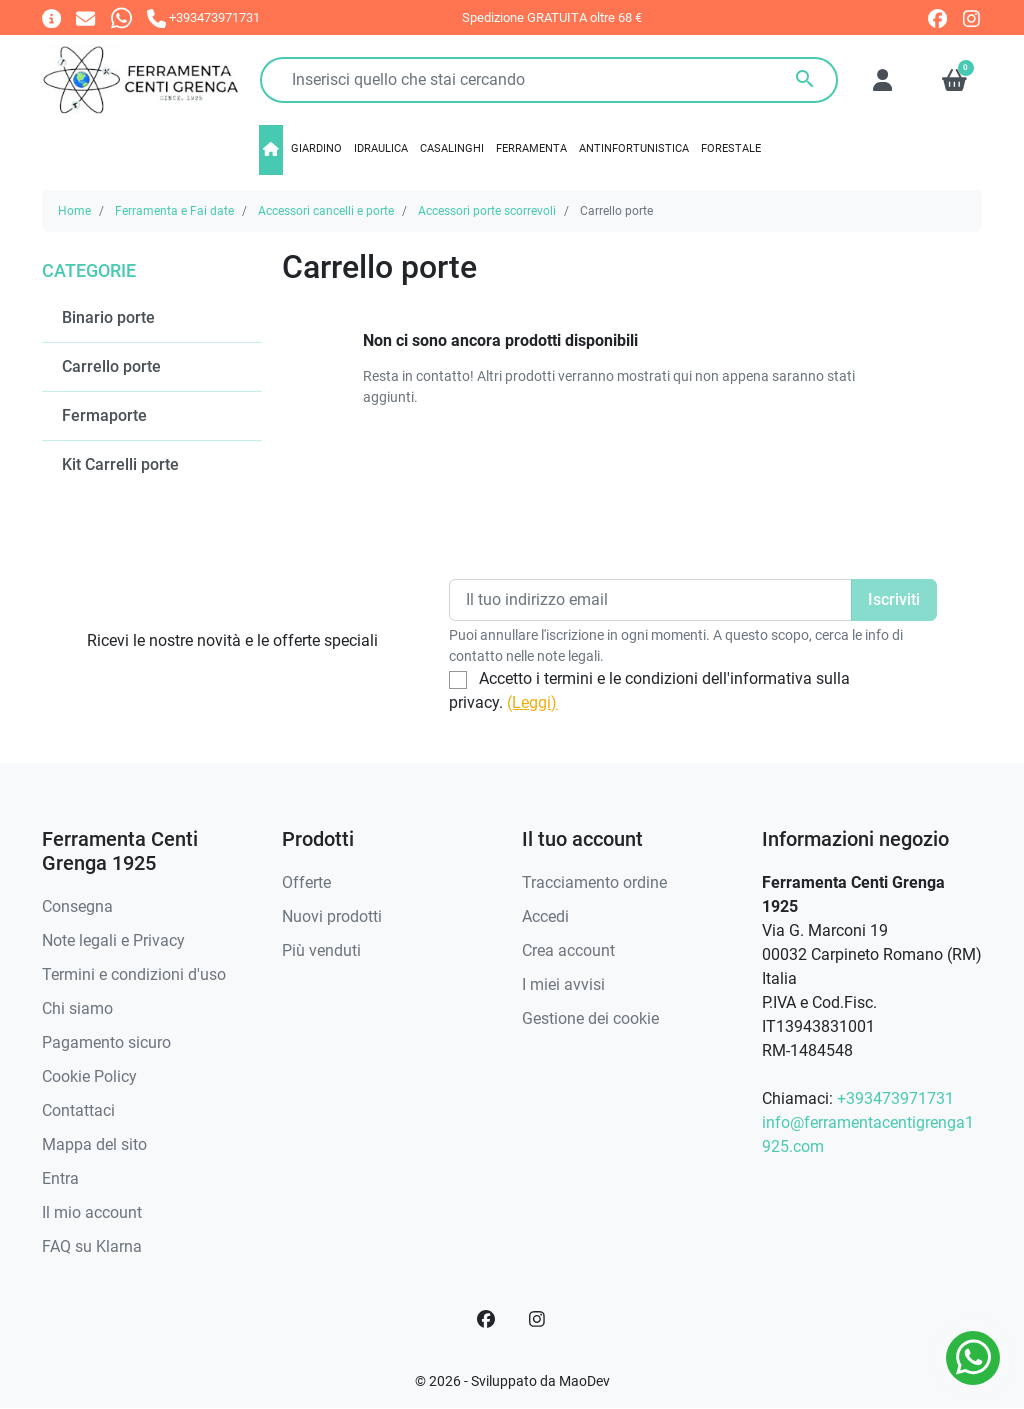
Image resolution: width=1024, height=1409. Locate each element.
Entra (60, 1178)
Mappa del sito (94, 1144)
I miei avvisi (563, 984)
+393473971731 (895, 1098)
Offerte (306, 882)
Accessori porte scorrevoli (487, 211)
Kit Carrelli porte (120, 464)
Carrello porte (111, 366)
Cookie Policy (89, 1076)
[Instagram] (538, 1319)
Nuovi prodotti (332, 916)
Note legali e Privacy (113, 940)
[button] (954, 80)
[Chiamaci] (203, 17)
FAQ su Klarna (92, 1246)
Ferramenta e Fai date (174, 211)
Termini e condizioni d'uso (134, 974)
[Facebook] (486, 1319)
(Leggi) (532, 702)
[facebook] (937, 18)
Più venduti (321, 950)
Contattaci (78, 1110)
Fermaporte (104, 415)
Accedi (545, 916)
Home (74, 211)
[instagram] (972, 18)
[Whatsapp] (121, 17)
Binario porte (108, 317)
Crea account (568, 950)
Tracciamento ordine (594, 882)
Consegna (77, 906)
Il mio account (92, 1212)
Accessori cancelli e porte (326, 211)
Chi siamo (77, 1008)
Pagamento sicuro (106, 1042)
